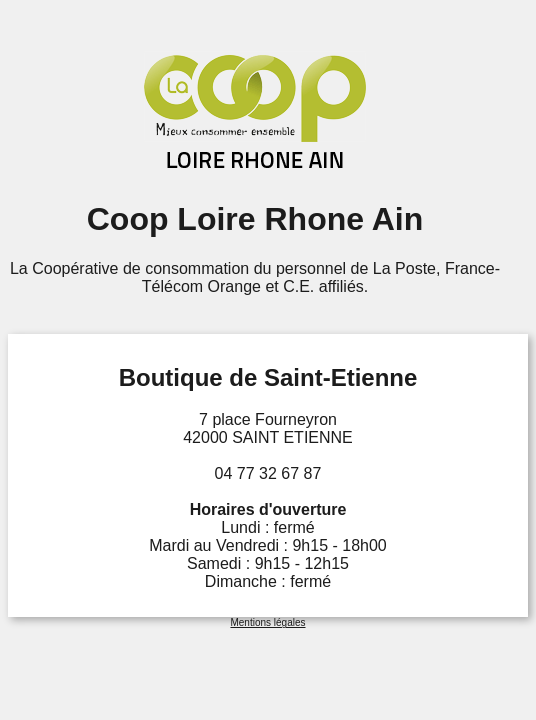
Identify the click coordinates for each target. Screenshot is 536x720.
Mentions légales (267, 622)
